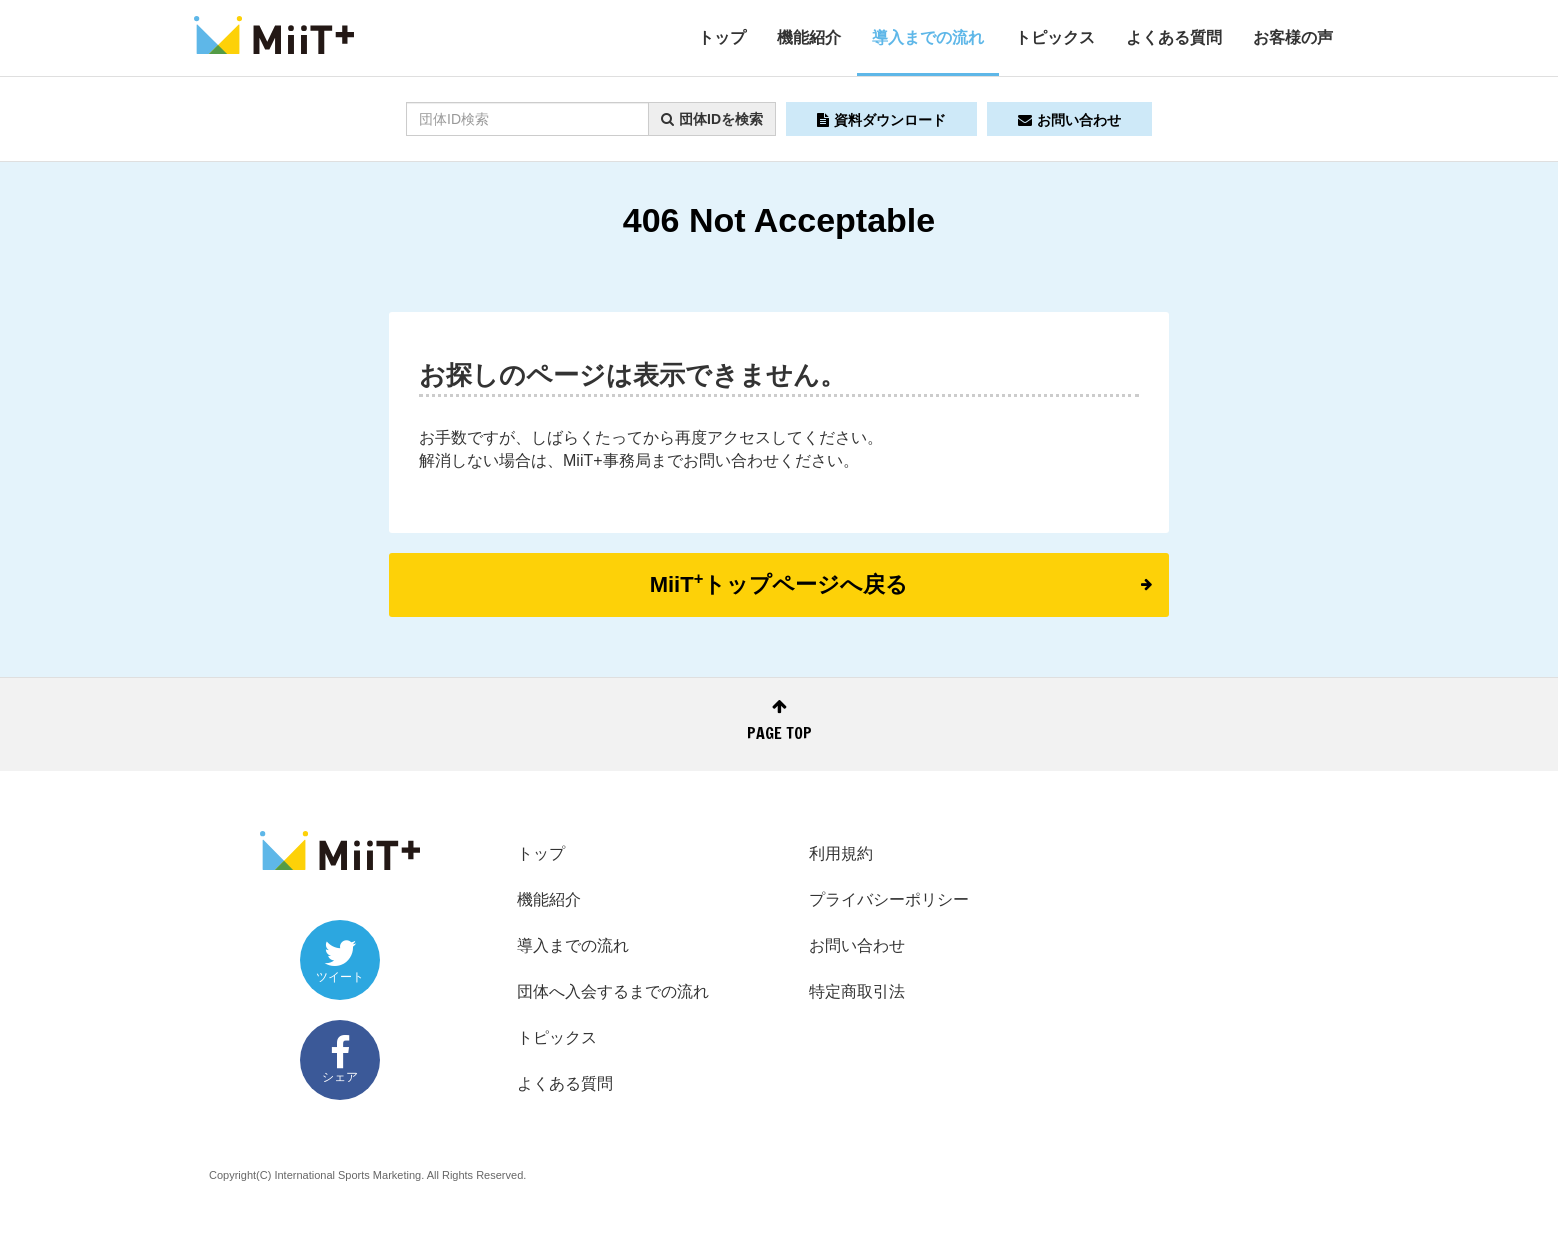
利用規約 (841, 853)
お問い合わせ (1069, 120)
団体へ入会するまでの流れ (613, 991)
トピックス (1055, 37)
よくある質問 (1174, 37)
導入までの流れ (928, 37)
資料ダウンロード (881, 120)
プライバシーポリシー (889, 899)
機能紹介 (809, 37)
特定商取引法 (857, 991)
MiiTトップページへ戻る (901, 583)
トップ (722, 37)
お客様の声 (1293, 37)
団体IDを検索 (712, 119)
